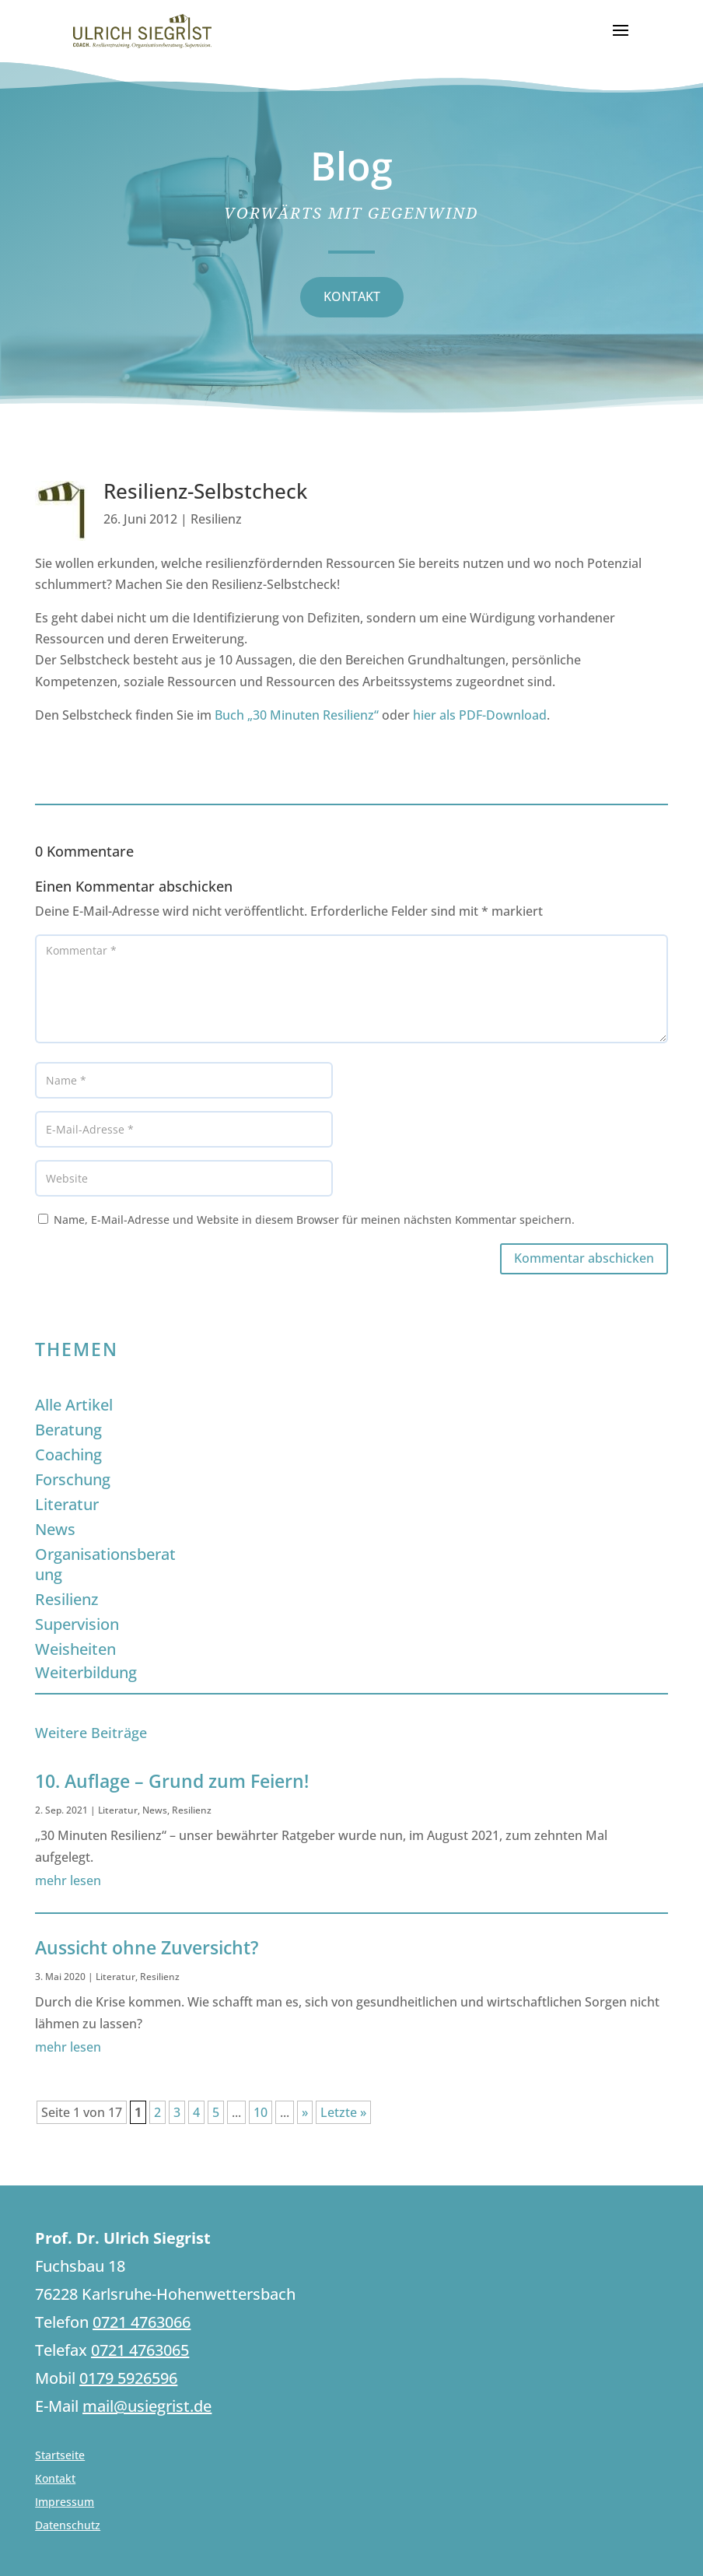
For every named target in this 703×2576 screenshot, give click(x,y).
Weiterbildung (86, 1672)
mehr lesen (68, 1880)
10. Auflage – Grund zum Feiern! (172, 1780)
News (55, 1529)
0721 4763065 (140, 2349)
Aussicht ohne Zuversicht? (146, 1947)
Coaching (68, 1454)
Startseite (60, 2456)
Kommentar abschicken (584, 1258)
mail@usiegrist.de (147, 2406)
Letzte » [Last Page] (343, 2112)
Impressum (64, 2503)
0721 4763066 (142, 2321)
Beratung (68, 1429)
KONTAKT (352, 296)
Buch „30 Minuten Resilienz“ (297, 715)
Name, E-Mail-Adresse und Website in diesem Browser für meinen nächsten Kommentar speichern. (314, 1219)
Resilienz (216, 518)
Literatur (67, 1504)
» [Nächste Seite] (305, 2112)
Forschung (72, 1479)
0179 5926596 (128, 2377)
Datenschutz (67, 2526)
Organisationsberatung (105, 1564)
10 (261, 2112)
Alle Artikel (74, 1404)
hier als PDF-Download (480, 715)
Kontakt (55, 2479)
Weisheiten (75, 1649)
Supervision (77, 1624)
